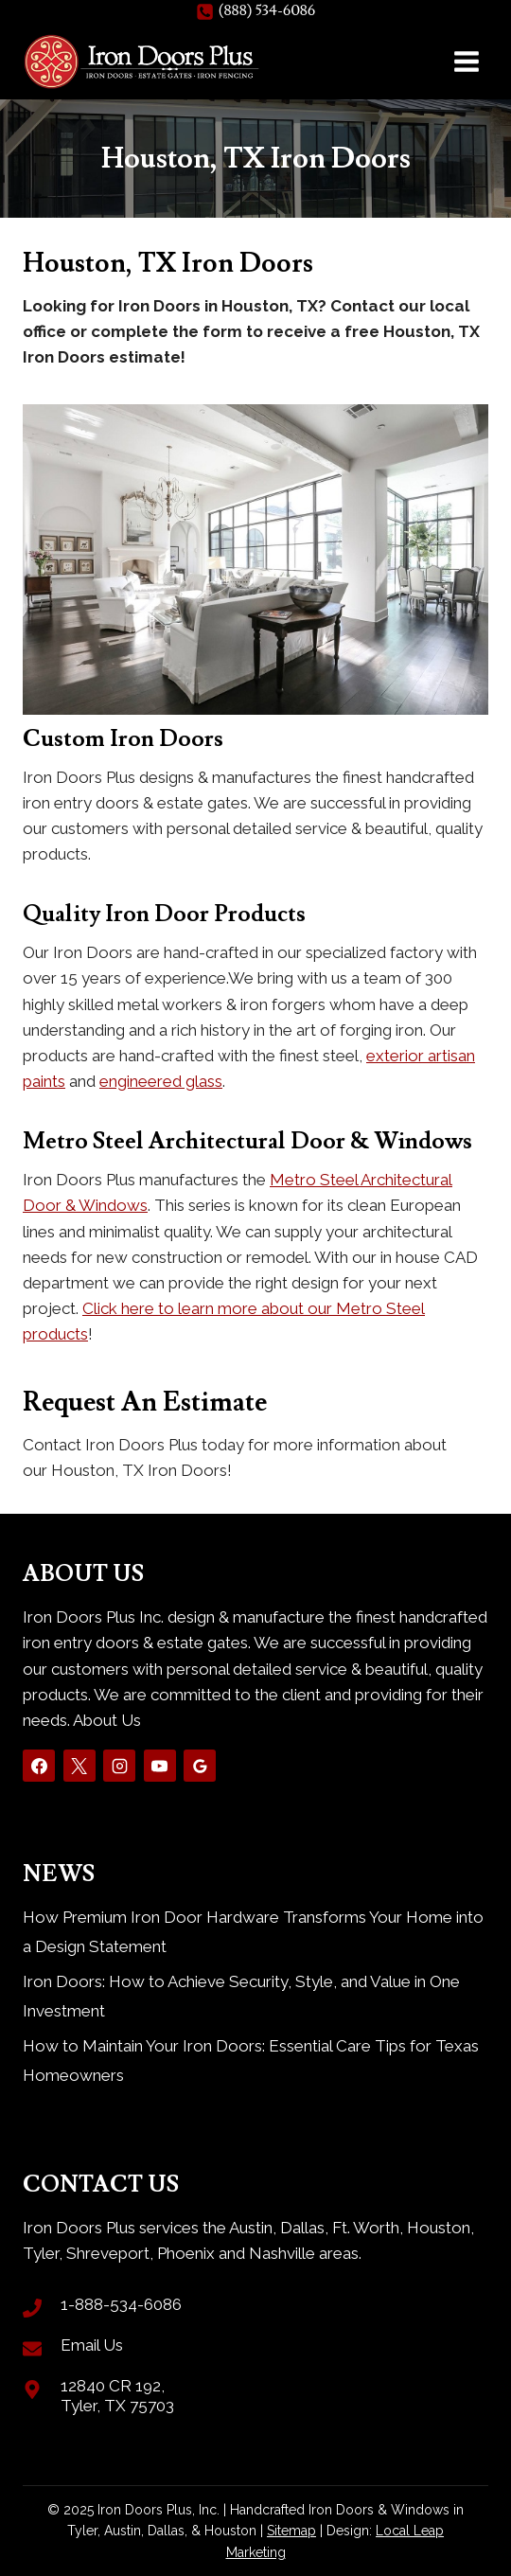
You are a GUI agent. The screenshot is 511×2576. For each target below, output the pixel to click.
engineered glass (160, 1081)
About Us (107, 1720)
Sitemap (291, 2530)
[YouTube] (160, 1766)
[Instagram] (119, 1766)
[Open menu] (466, 61)
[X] (79, 1766)
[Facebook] (39, 1766)
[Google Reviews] (200, 1766)
